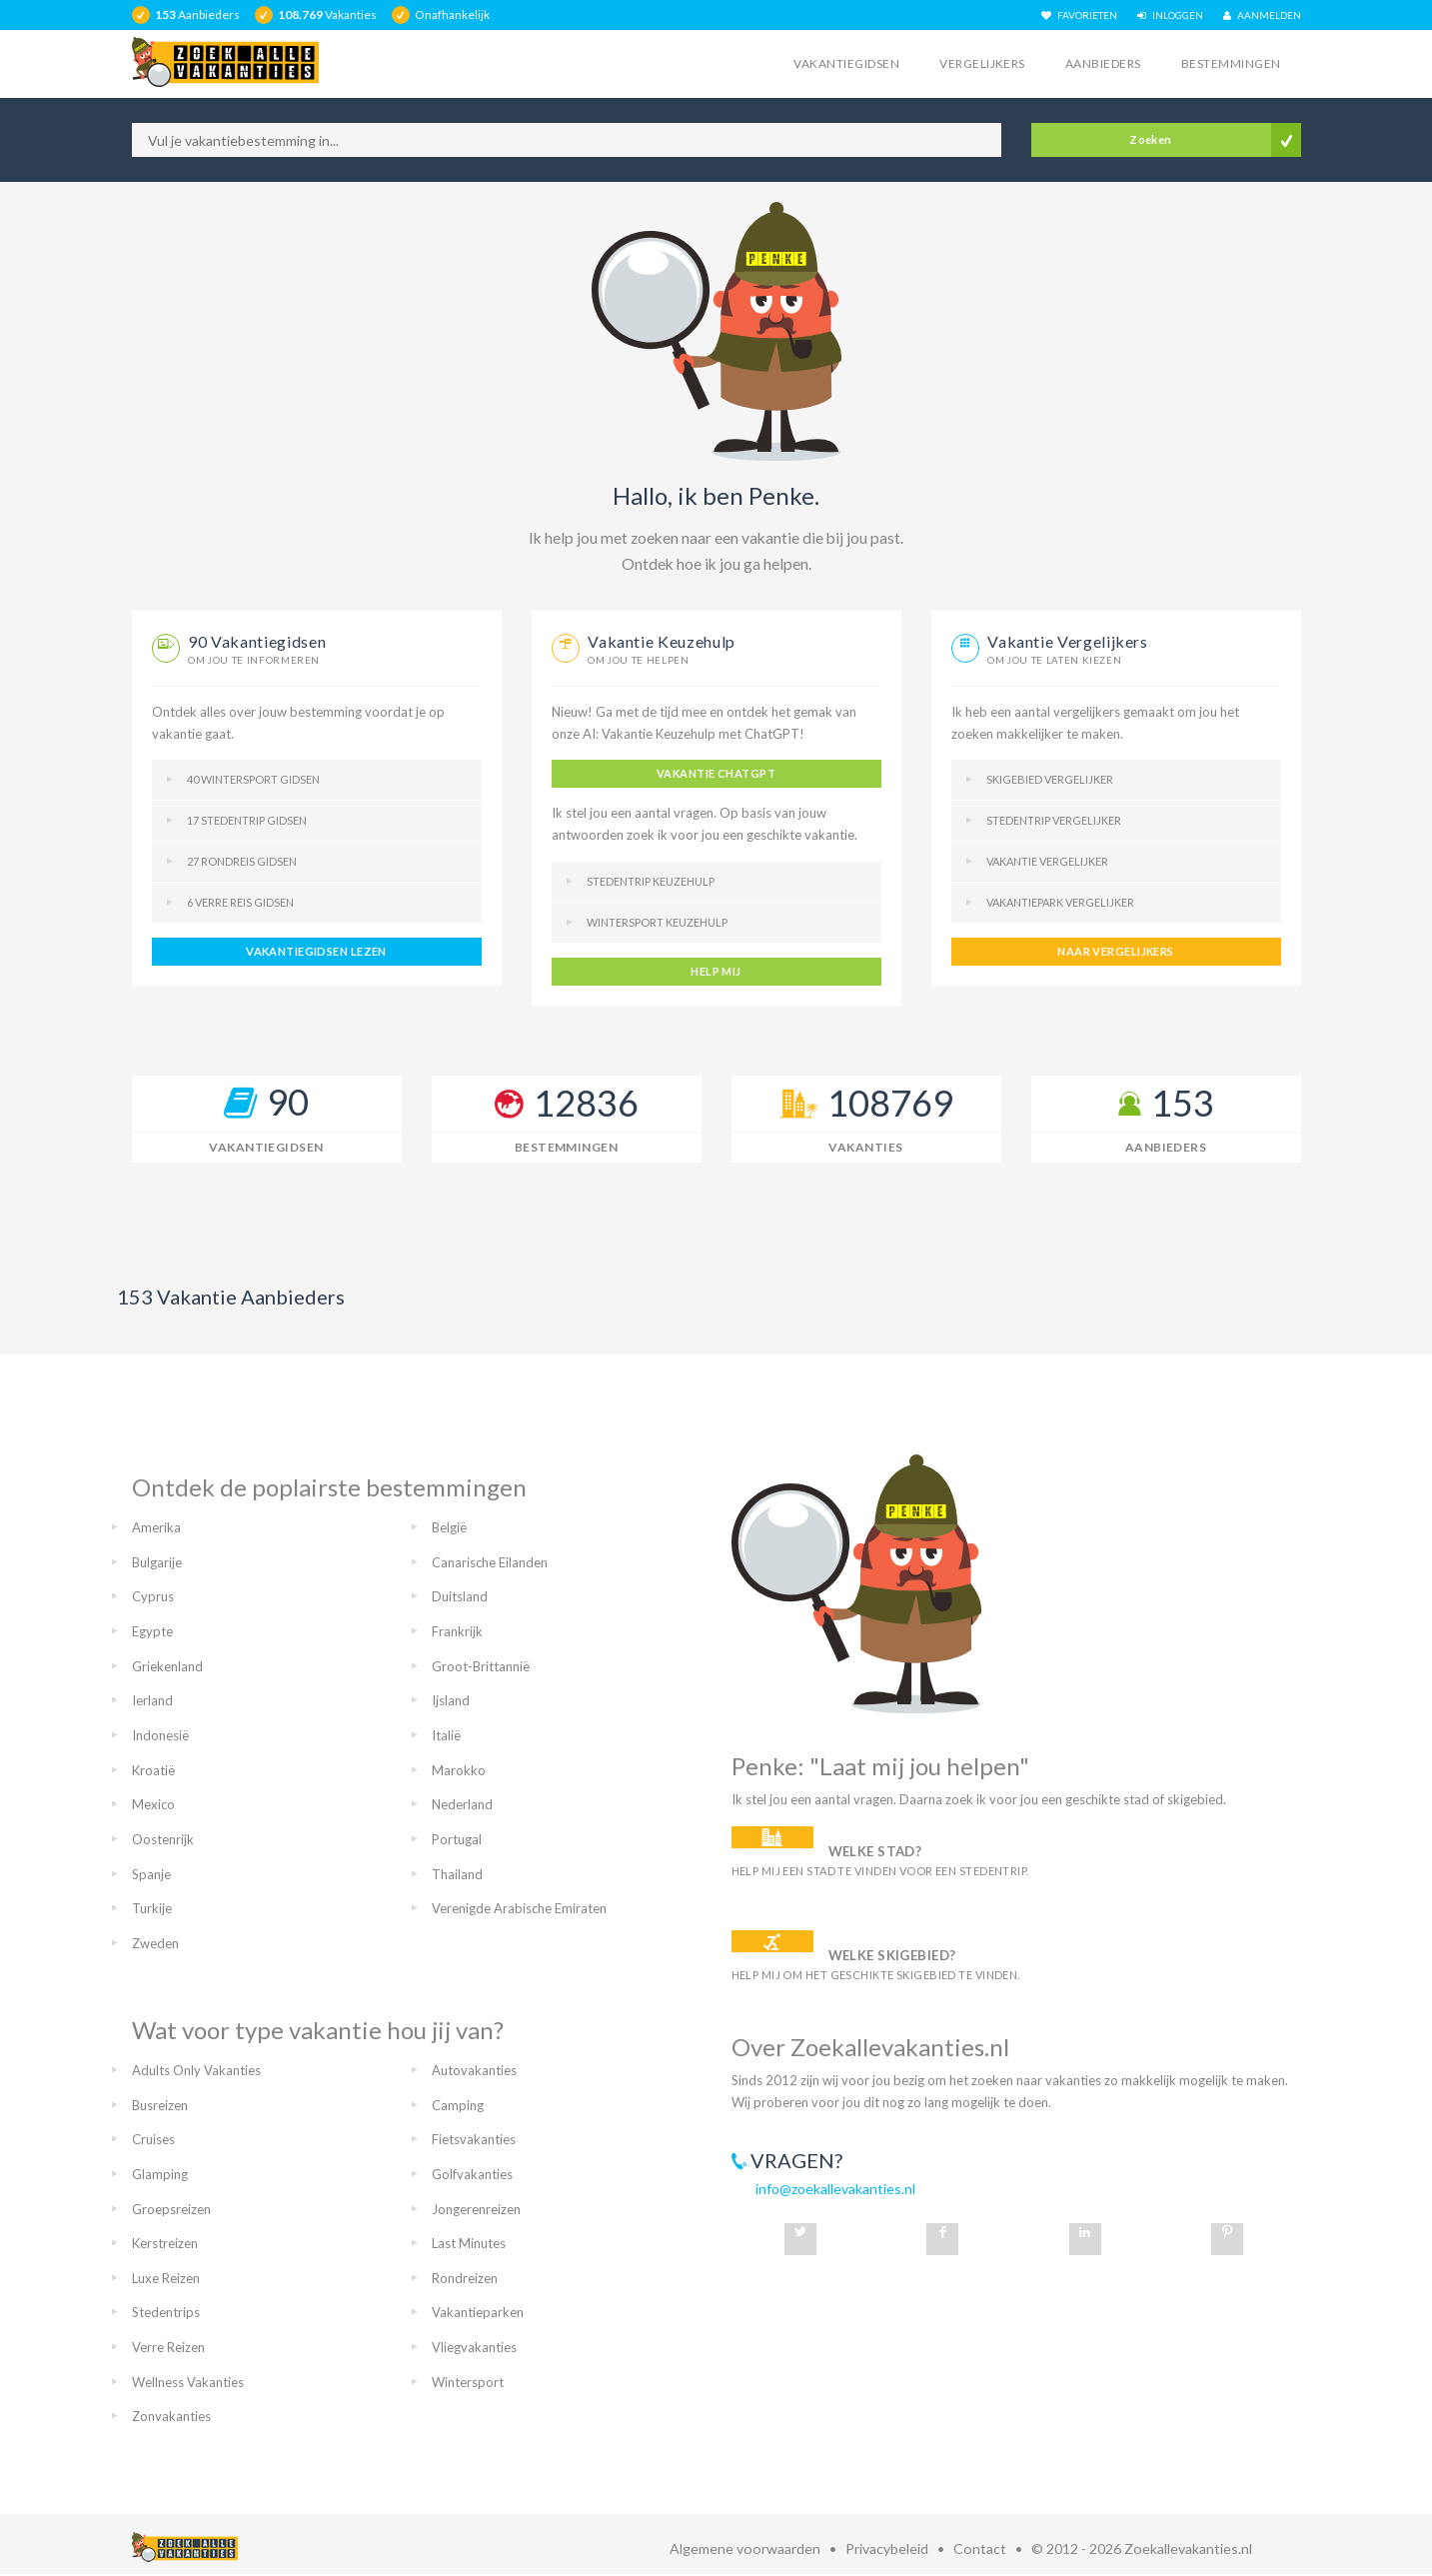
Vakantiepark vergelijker (1060, 902)
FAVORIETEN (1079, 15)
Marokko (459, 1770)
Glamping (160, 2174)
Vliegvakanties (474, 2347)
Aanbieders (1103, 63)
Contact (979, 2548)
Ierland (152, 1700)
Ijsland (451, 1700)
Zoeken (1150, 139)
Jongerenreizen (476, 2209)
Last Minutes (469, 2243)
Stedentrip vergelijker (1053, 820)
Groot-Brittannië (481, 1666)
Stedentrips (166, 2312)
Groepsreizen (171, 2209)
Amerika (156, 1527)
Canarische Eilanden (490, 1562)
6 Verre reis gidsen (240, 902)
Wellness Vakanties (188, 2382)
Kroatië (153, 1770)
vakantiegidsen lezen (316, 951)
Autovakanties (474, 2070)
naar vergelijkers (1115, 951)
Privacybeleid (886, 2548)
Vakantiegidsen (846, 63)
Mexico (153, 1804)
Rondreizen (465, 2278)
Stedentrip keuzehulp (651, 881)
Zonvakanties (171, 2416)
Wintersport (468, 2382)
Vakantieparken (478, 2312)
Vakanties (865, 1147)
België (449, 1527)
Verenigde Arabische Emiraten (519, 1908)
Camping (458, 2105)
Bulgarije (157, 1562)
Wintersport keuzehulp (657, 922)
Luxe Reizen (166, 2278)
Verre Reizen (168, 2347)
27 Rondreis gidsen (242, 861)
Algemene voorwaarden (745, 2548)
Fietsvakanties (474, 2139)
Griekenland (167, 1666)
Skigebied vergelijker (1049, 779)
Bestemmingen (1231, 63)
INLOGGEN (1170, 15)
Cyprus (153, 1596)
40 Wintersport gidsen (253, 779)
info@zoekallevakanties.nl (835, 2188)
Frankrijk (457, 1631)
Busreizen (160, 2105)
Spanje (151, 1874)
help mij (716, 971)
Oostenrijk (163, 1839)
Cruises (153, 2139)
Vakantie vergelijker (1047, 861)
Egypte (152, 1631)
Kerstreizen (165, 2243)
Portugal (457, 1839)
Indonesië (160, 1735)
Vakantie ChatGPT (716, 773)
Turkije (152, 1908)
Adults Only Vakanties (196, 2070)
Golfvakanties (472, 2174)
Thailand (457, 1874)
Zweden (155, 1943)
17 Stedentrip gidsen (247, 820)
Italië (446, 1735)
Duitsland (460, 1596)
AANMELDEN (1262, 15)
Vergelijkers (982, 63)
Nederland (462, 1804)
